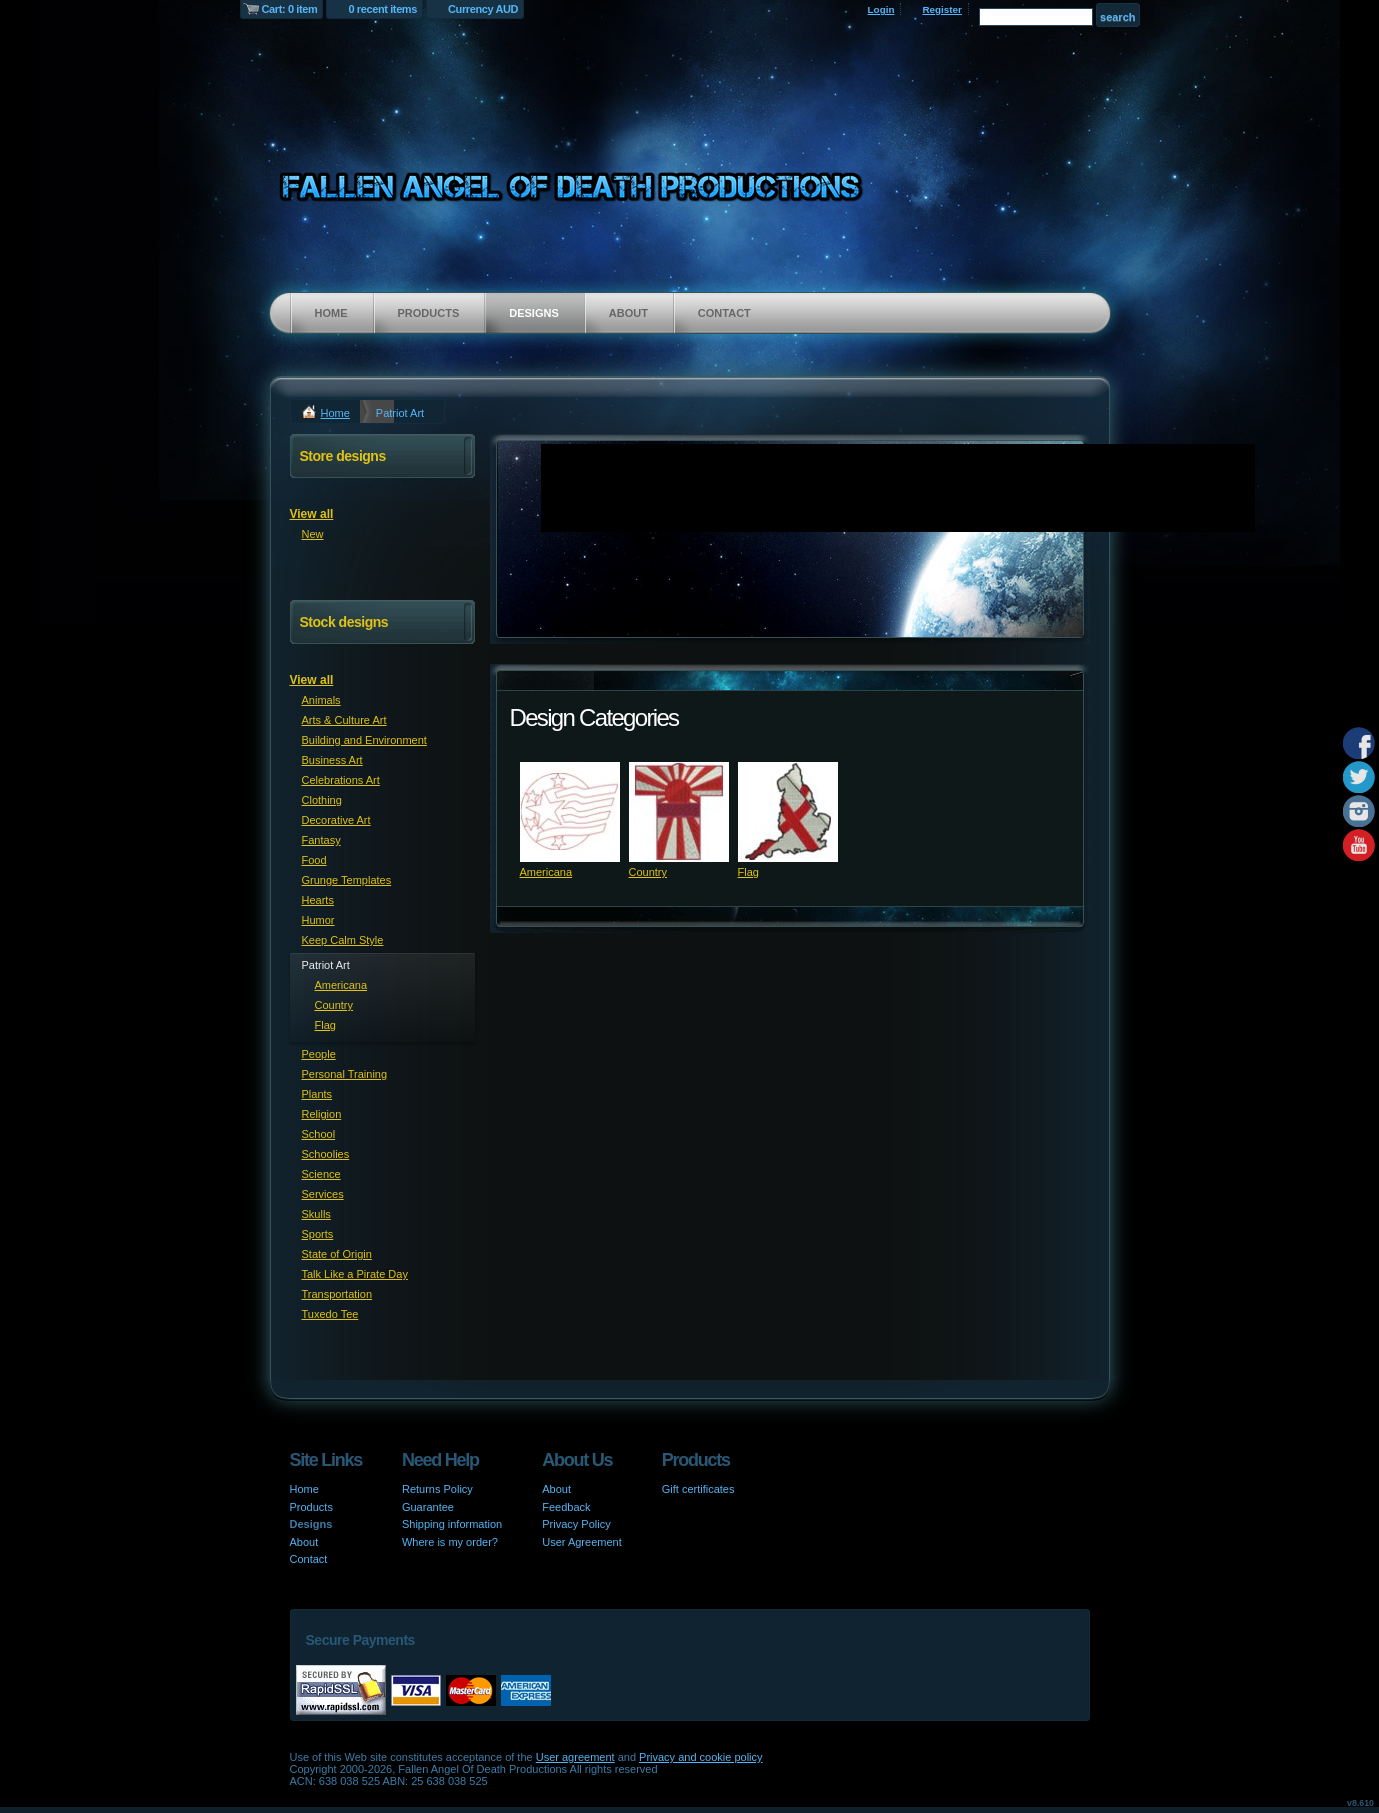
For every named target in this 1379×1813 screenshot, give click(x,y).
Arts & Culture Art (344, 720)
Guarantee (428, 1507)
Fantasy (321, 840)
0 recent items (382, 9)
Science (321, 1174)
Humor (318, 920)
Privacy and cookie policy (701, 1757)
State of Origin (337, 1254)
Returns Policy (437, 1489)
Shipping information (452, 1524)
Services (323, 1194)
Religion (322, 1114)
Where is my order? (450, 1542)
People (319, 1054)
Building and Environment (364, 740)
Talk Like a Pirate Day (355, 1274)
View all (312, 514)
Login (881, 9)
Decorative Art (336, 820)
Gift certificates (698, 1489)
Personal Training (345, 1074)
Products (429, 313)
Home (331, 313)
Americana (546, 872)
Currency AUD (483, 9)
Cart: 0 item (290, 9)
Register (942, 9)
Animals (321, 700)
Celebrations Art (341, 780)
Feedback (566, 1507)
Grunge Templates (347, 880)
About (628, 313)
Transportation (337, 1294)
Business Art (332, 760)
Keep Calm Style (343, 940)
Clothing (322, 800)
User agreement (575, 1757)
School (319, 1134)
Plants (317, 1094)
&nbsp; (570, 812)
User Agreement (581, 1542)
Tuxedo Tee (330, 1314)
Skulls (316, 1214)
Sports (318, 1234)
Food (314, 860)
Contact (724, 313)
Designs (534, 313)
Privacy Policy (576, 1524)
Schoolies (326, 1154)
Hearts (318, 900)
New (313, 534)
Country (648, 872)
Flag (748, 872)
